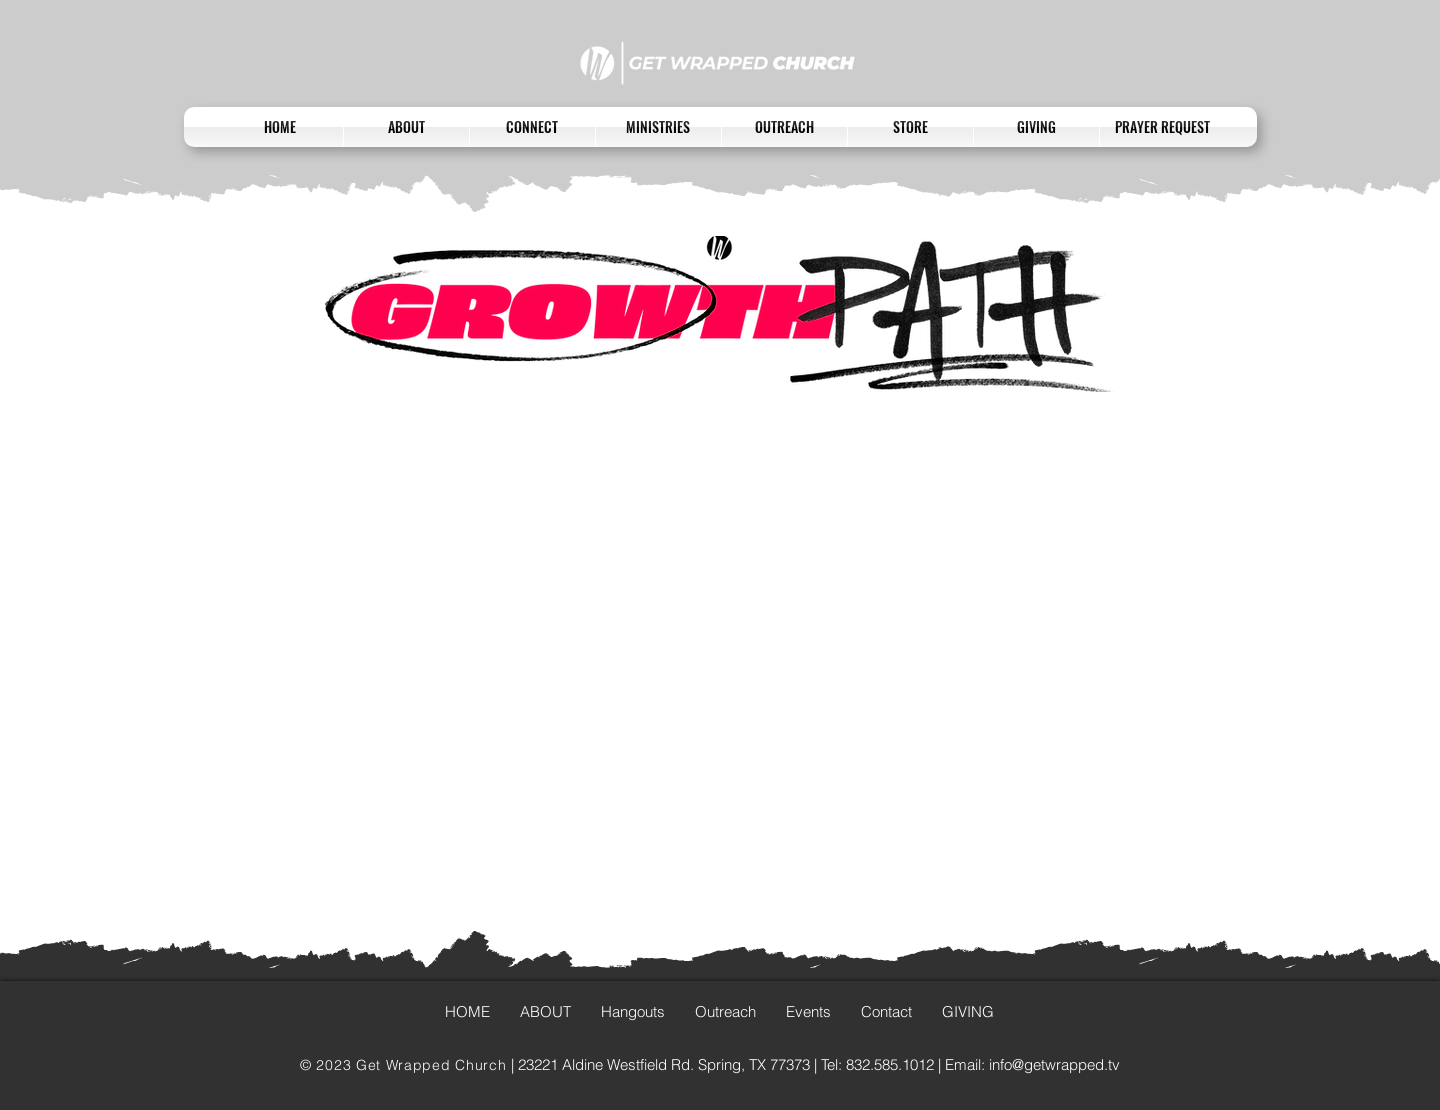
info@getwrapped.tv (1054, 1064)
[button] (532, 127)
